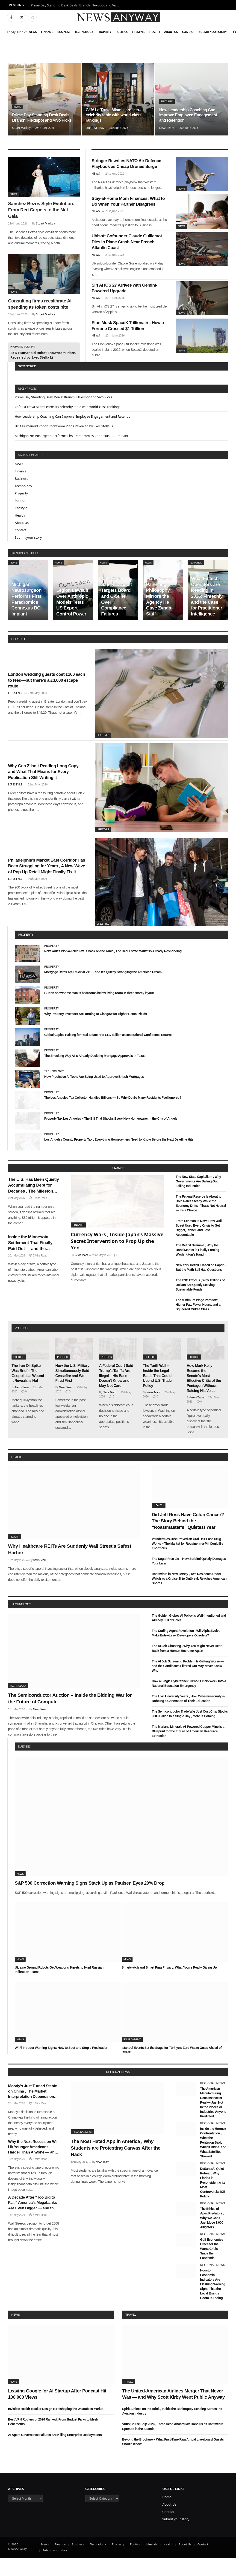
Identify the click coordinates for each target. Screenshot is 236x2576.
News (33, 32)
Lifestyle (138, 32)
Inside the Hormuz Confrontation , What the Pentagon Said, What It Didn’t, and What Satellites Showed (213, 2160)
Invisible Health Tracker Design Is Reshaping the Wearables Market (55, 2427)
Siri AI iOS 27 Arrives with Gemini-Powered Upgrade (128, 307)
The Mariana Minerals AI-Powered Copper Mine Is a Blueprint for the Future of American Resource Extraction (188, 1748)
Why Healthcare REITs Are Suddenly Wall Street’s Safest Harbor (69, 1567)
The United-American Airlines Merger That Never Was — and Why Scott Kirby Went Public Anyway (173, 2412)
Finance (47, 32)
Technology (84, 32)
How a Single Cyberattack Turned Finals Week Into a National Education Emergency (189, 1701)
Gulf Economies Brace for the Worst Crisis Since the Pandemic (211, 2267)
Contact (188, 32)
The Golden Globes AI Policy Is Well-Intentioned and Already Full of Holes (189, 1636)
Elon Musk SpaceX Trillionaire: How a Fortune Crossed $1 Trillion (128, 346)
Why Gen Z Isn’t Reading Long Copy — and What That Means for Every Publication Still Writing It (48, 789)
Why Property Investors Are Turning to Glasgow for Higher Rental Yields (95, 1032)
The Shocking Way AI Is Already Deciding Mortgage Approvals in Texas (94, 1073)
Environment (132, 2057)
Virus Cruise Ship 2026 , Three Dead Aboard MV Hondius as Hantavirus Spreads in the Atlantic (172, 2444)
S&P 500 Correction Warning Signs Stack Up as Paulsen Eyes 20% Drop (89, 1900)
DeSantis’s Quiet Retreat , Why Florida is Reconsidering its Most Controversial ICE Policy (212, 2200)
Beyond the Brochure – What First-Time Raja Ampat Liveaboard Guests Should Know (173, 2459)
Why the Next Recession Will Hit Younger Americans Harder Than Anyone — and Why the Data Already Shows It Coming (33, 2165)
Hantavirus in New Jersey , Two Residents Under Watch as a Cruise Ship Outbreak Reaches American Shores (189, 1596)
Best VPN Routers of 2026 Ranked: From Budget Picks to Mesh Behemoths (53, 2439)
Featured (167, 101)
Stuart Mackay (21, 128)
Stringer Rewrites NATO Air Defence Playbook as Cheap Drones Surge (122, 167)
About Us (171, 32)
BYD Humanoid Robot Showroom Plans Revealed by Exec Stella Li (43, 354)
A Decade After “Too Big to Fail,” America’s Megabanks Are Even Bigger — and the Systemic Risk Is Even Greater (32, 2220)
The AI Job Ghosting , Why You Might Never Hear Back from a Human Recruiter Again (186, 1666)
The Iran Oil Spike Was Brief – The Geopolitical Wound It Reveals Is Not (28, 1391)
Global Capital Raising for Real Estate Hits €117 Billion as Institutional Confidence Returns (108, 1053)
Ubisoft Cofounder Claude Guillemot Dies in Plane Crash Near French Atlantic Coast (129, 259)
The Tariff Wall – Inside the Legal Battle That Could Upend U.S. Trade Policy (157, 1394)
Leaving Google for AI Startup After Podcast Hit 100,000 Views (57, 2412)
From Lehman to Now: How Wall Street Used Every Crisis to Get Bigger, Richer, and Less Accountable (198, 1245)
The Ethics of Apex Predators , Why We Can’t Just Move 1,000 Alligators (212, 2236)
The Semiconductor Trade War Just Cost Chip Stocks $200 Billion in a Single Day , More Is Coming (190, 1731)
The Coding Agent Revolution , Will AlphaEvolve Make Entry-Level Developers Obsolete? (186, 1651)
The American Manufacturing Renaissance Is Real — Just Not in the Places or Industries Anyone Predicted (213, 2120)
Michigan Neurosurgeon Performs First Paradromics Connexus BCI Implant (71, 453)
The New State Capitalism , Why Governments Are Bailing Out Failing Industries (198, 1199)
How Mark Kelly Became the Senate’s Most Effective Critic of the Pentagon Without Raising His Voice (204, 1396)
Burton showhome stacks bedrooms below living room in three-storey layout (99, 1011)
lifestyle (18, 657)
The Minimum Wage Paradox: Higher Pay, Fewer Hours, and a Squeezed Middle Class (198, 1322)
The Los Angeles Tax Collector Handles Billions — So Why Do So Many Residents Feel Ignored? (112, 1115)
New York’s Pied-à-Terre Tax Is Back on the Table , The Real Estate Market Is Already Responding (113, 969)
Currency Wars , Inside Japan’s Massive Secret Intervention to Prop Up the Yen (117, 1259)
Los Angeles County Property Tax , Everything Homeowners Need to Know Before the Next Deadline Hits (118, 1157)
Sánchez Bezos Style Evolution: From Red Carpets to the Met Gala (41, 209)
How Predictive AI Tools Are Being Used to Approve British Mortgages (94, 1094)
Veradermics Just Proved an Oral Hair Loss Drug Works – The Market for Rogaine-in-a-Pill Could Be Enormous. (187, 1561)
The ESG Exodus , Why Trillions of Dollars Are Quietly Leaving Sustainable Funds (200, 1302)
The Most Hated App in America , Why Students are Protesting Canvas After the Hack (115, 2165)
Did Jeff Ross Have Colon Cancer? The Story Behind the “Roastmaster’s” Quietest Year (188, 1538)
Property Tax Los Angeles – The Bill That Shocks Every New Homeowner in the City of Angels (110, 1136)
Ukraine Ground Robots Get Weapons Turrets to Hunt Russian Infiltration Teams (59, 1988)
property (25, 952)
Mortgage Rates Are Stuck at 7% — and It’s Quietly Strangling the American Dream (103, 990)
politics (21, 1346)
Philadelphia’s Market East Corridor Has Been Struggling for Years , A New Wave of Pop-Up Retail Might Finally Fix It (47, 884)
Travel (130, 2332)
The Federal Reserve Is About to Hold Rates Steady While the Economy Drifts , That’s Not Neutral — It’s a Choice (201, 1221)
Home (166, 2515)
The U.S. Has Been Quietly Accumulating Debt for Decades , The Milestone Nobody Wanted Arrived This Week (33, 1204)
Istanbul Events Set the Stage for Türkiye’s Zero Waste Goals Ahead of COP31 (172, 2068)
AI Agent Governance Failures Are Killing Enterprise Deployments (55, 2452)
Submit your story (213, 32)
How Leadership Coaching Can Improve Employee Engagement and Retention (189, 114)
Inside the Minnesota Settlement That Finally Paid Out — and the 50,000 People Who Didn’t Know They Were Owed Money (33, 1264)
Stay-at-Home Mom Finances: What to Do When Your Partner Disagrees (130, 213)
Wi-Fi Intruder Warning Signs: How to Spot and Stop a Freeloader (61, 2065)
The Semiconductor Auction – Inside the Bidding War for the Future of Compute (70, 1716)
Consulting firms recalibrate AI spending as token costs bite (39, 304)
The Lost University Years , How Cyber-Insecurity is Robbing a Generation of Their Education (188, 1716)
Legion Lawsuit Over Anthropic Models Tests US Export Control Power (72, 620)
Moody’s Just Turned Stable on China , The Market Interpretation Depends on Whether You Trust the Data (32, 2109)
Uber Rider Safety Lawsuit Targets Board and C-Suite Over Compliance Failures (116, 614)
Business (63, 32)
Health (154, 32)
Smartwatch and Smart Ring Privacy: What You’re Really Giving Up (169, 1985)
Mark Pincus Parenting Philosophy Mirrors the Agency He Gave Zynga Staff (159, 614)
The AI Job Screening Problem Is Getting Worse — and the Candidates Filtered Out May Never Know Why (188, 1683)
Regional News (82, 2149)
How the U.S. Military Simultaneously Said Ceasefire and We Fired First (72, 1391)
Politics (121, 32)
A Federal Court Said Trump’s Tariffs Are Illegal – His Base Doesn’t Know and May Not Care (116, 1394)
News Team (166, 128)
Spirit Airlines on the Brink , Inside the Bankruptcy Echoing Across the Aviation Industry (172, 2429)
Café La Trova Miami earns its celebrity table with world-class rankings (114, 114)
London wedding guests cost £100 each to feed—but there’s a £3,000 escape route (46, 698)
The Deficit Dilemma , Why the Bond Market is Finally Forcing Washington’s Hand (197, 1267)
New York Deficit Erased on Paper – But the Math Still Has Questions (201, 1285)
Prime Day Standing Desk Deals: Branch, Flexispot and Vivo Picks (77, 5)
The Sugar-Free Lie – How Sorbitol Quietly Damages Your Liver (189, 1579)
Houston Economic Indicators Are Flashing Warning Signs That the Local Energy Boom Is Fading (212, 2302)
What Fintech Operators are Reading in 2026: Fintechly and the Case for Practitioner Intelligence (207, 614)
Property (104, 32)
